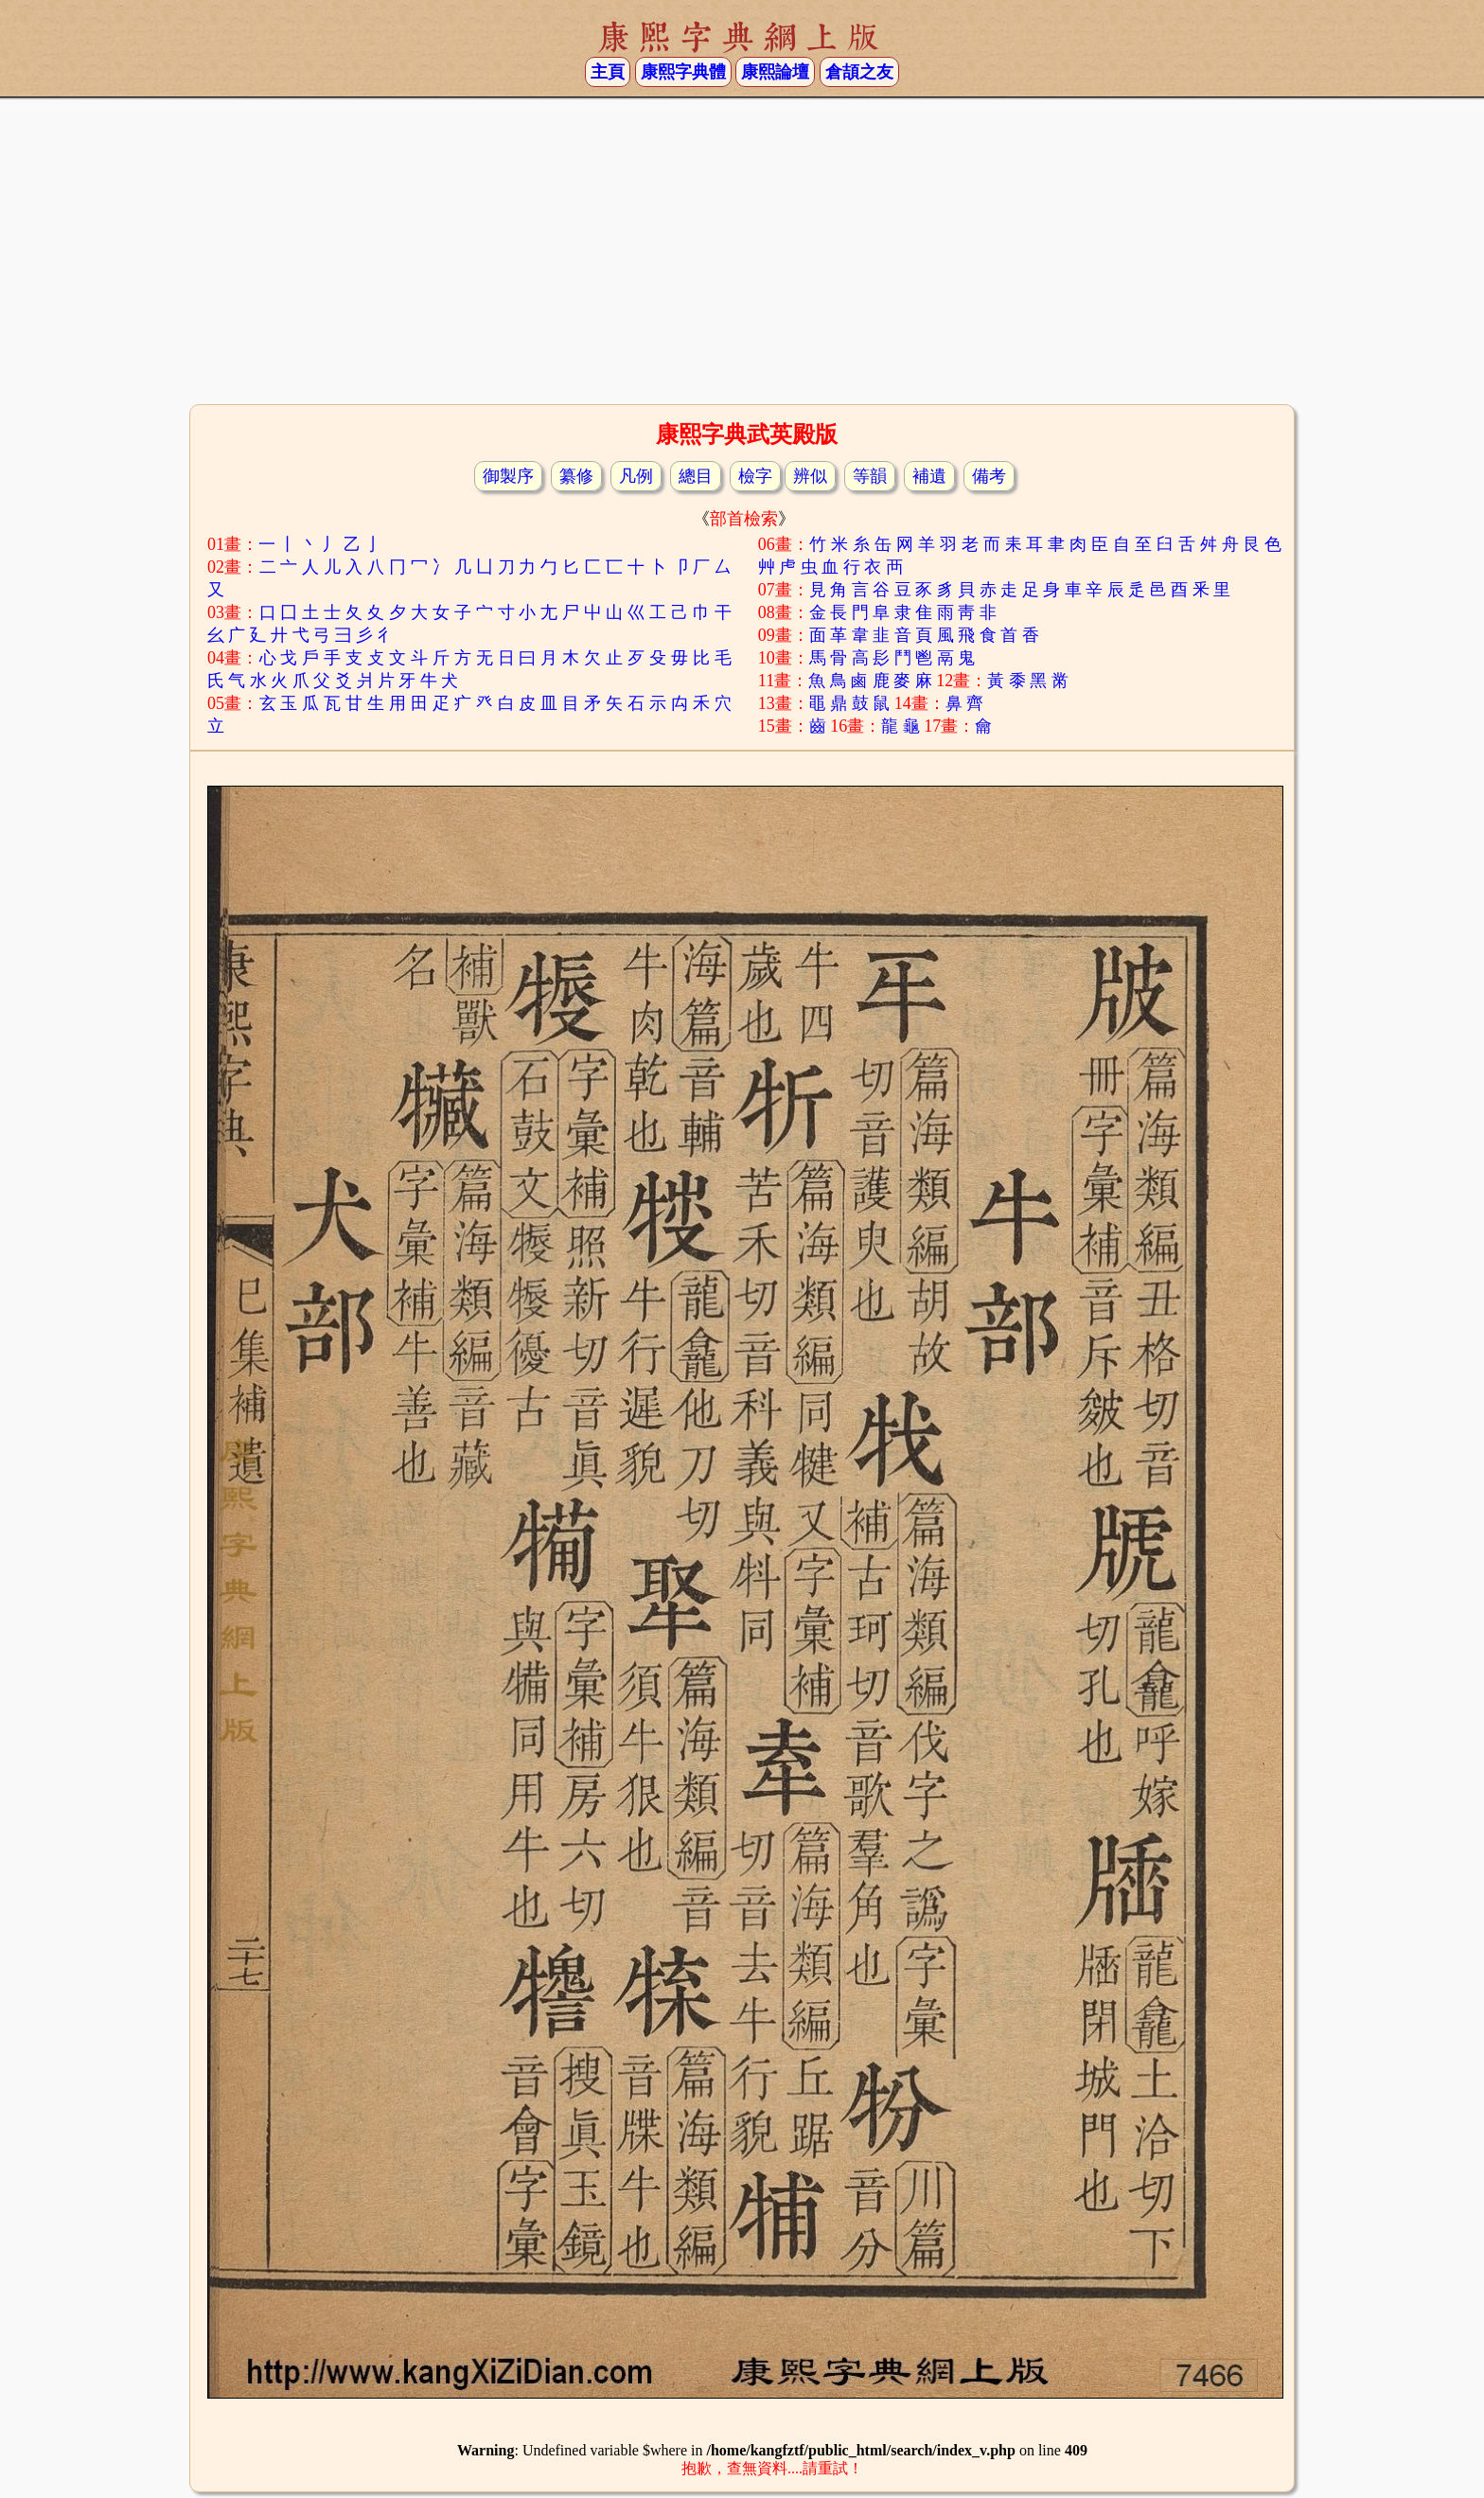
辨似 (810, 476)
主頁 (608, 71)
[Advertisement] (742, 248)
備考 (989, 476)
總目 (696, 476)
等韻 (870, 476)
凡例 (636, 476)
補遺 (929, 476)
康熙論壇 (775, 71)
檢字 (755, 476)
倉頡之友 (859, 71)
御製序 (508, 476)
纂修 (576, 476)
